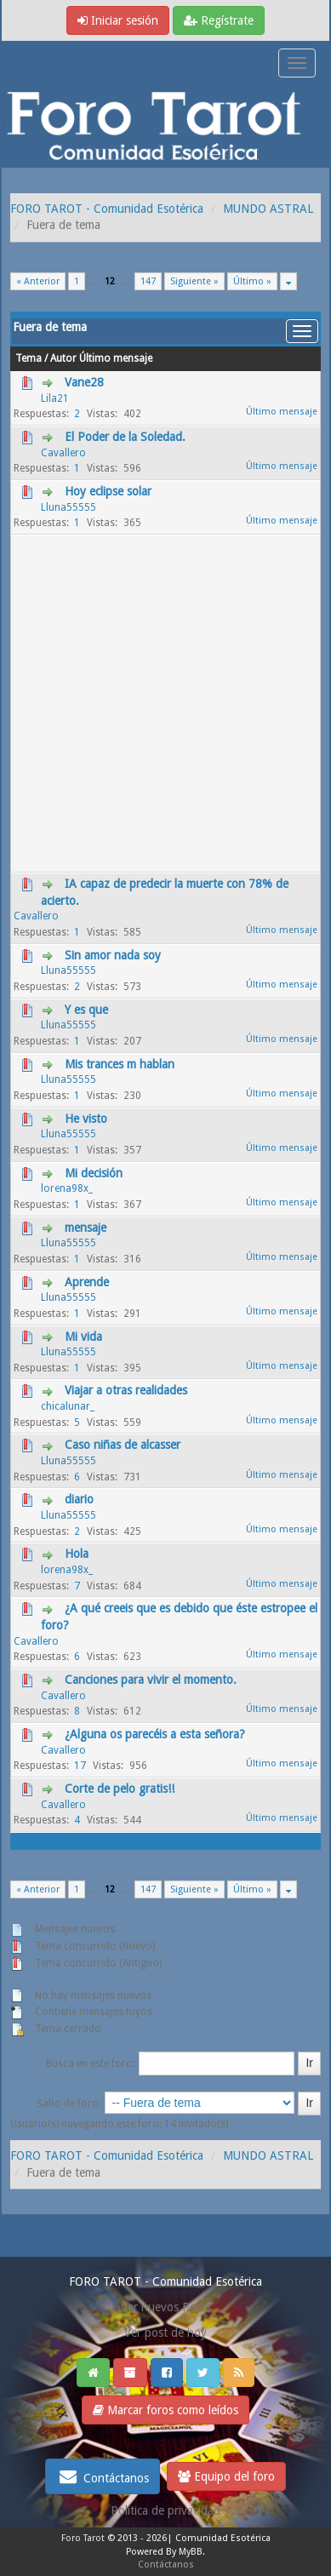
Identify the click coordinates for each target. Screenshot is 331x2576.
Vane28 (84, 382)
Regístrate (219, 20)
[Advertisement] (165, 703)
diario (79, 1499)
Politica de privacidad (165, 2510)
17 (80, 1766)
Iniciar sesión (117, 20)
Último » (252, 281)
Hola (76, 1553)
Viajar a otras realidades (126, 1390)
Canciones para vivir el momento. (151, 1679)
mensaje (85, 1227)
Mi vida (83, 1336)
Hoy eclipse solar (108, 491)
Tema (28, 358)
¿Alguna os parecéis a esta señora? (155, 1734)
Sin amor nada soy (113, 955)
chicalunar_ (67, 1406)
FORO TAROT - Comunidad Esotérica (106, 208)
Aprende (87, 1282)
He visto (86, 1118)
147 (148, 281)
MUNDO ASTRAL (268, 208)
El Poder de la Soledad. (125, 437)
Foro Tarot (83, 2538)
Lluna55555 (68, 507)
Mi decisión (94, 1173)
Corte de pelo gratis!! (119, 1788)
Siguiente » (194, 281)
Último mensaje (115, 358)
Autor (63, 358)
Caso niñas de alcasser (122, 1444)
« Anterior (38, 281)
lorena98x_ (67, 1188)
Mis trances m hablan (119, 1064)
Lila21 (55, 398)
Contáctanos (102, 2476)
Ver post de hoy (165, 2332)
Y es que (86, 1009)
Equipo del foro (226, 2476)
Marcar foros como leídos (165, 2410)
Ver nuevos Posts (166, 2307)
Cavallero (63, 453)
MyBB (191, 2551)
